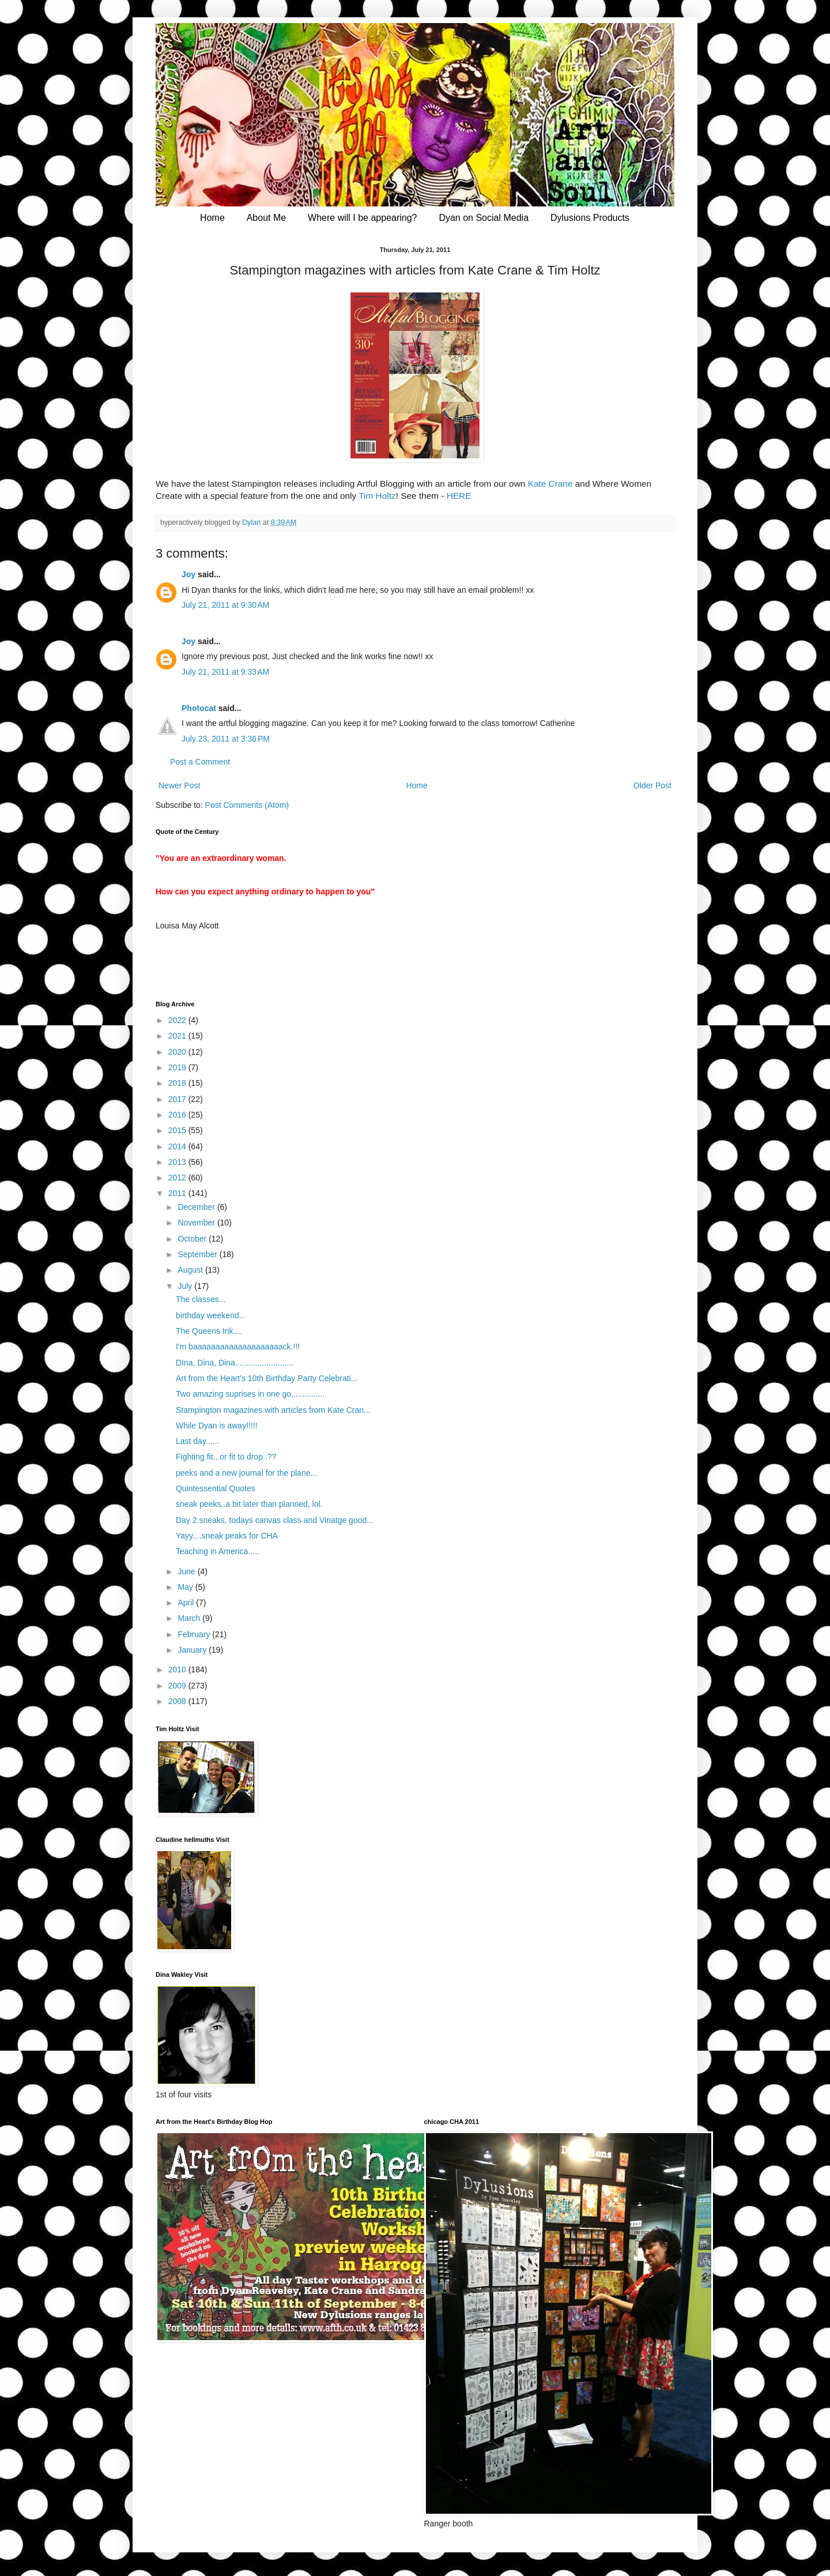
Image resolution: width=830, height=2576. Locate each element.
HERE (459, 496)
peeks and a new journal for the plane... (246, 1472)
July (186, 1286)
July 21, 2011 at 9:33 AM (225, 671)
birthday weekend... (211, 1315)
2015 (178, 1130)
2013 (178, 1162)
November (197, 1222)
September (198, 1254)
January (193, 1649)
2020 (178, 1051)
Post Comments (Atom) (247, 805)
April (187, 1602)
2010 (178, 1669)
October (193, 1238)
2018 (178, 1083)
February (195, 1634)
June (187, 1571)
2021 (178, 1035)
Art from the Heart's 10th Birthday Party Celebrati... (266, 1378)
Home (212, 218)
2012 (178, 1177)
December (197, 1207)
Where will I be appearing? (362, 218)
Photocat (199, 708)
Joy (188, 574)
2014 (178, 1146)
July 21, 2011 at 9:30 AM (225, 605)
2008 (178, 1701)
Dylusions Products (589, 218)
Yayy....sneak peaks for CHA (227, 1535)
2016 (178, 1114)
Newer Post (179, 785)
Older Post (652, 785)
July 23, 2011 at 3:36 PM (226, 738)
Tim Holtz (377, 496)
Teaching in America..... (217, 1551)
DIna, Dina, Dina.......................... (234, 1362)
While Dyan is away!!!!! (217, 1425)
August (191, 1269)
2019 (178, 1067)
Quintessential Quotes (215, 1488)
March (190, 1618)
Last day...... (197, 1441)
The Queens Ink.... (209, 1331)
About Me (266, 218)
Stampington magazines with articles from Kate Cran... (273, 1410)
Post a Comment (200, 761)
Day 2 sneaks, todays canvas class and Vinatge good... (274, 1520)
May (186, 1587)
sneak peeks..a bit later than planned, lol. (249, 1504)
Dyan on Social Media (484, 218)
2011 (178, 1193)
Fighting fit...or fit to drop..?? (226, 1456)
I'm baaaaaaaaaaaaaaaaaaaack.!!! (238, 1346)
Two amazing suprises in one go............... (250, 1393)
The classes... (200, 1299)
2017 (178, 1099)
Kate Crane (550, 483)
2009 (178, 1685)
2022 (178, 1020)
